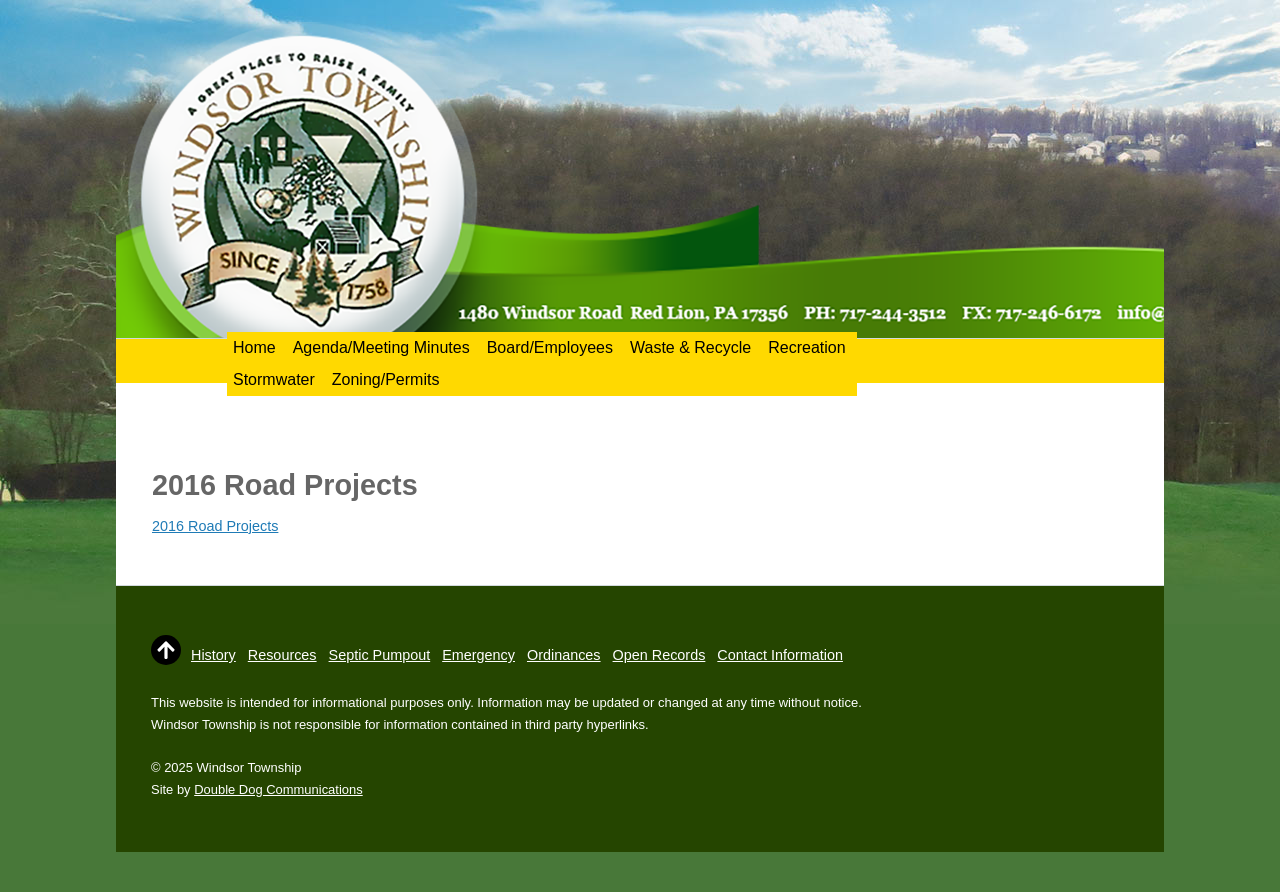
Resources (282, 655)
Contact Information (780, 655)
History (213, 655)
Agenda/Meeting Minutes (381, 347)
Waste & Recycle (690, 347)
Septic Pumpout (380, 655)
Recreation (806, 347)
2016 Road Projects (215, 526)
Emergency (478, 655)
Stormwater (274, 379)
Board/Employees (550, 347)
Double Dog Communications (278, 789)
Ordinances (564, 655)
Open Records (659, 655)
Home (254, 347)
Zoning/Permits (386, 379)
